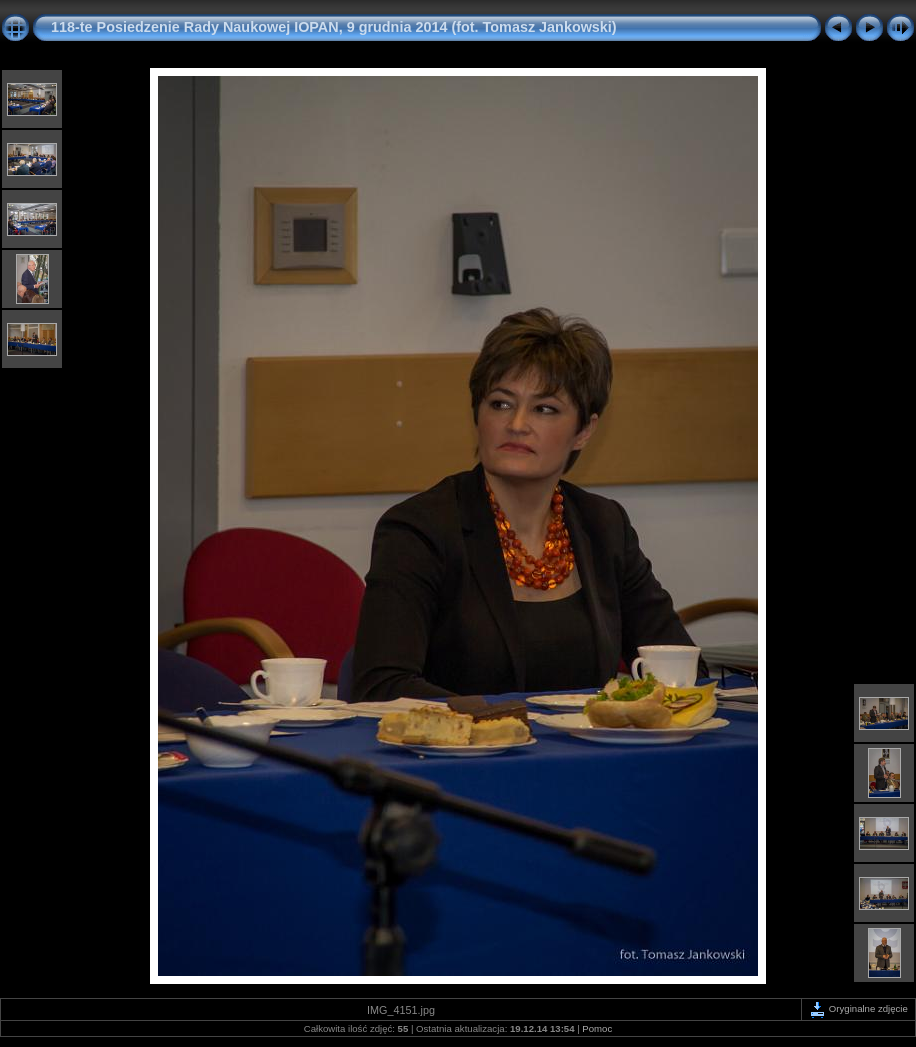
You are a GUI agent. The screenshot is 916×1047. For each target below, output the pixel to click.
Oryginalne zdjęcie (858, 1008)
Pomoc (597, 1028)
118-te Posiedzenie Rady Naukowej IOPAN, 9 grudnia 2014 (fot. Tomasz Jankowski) (334, 27)
